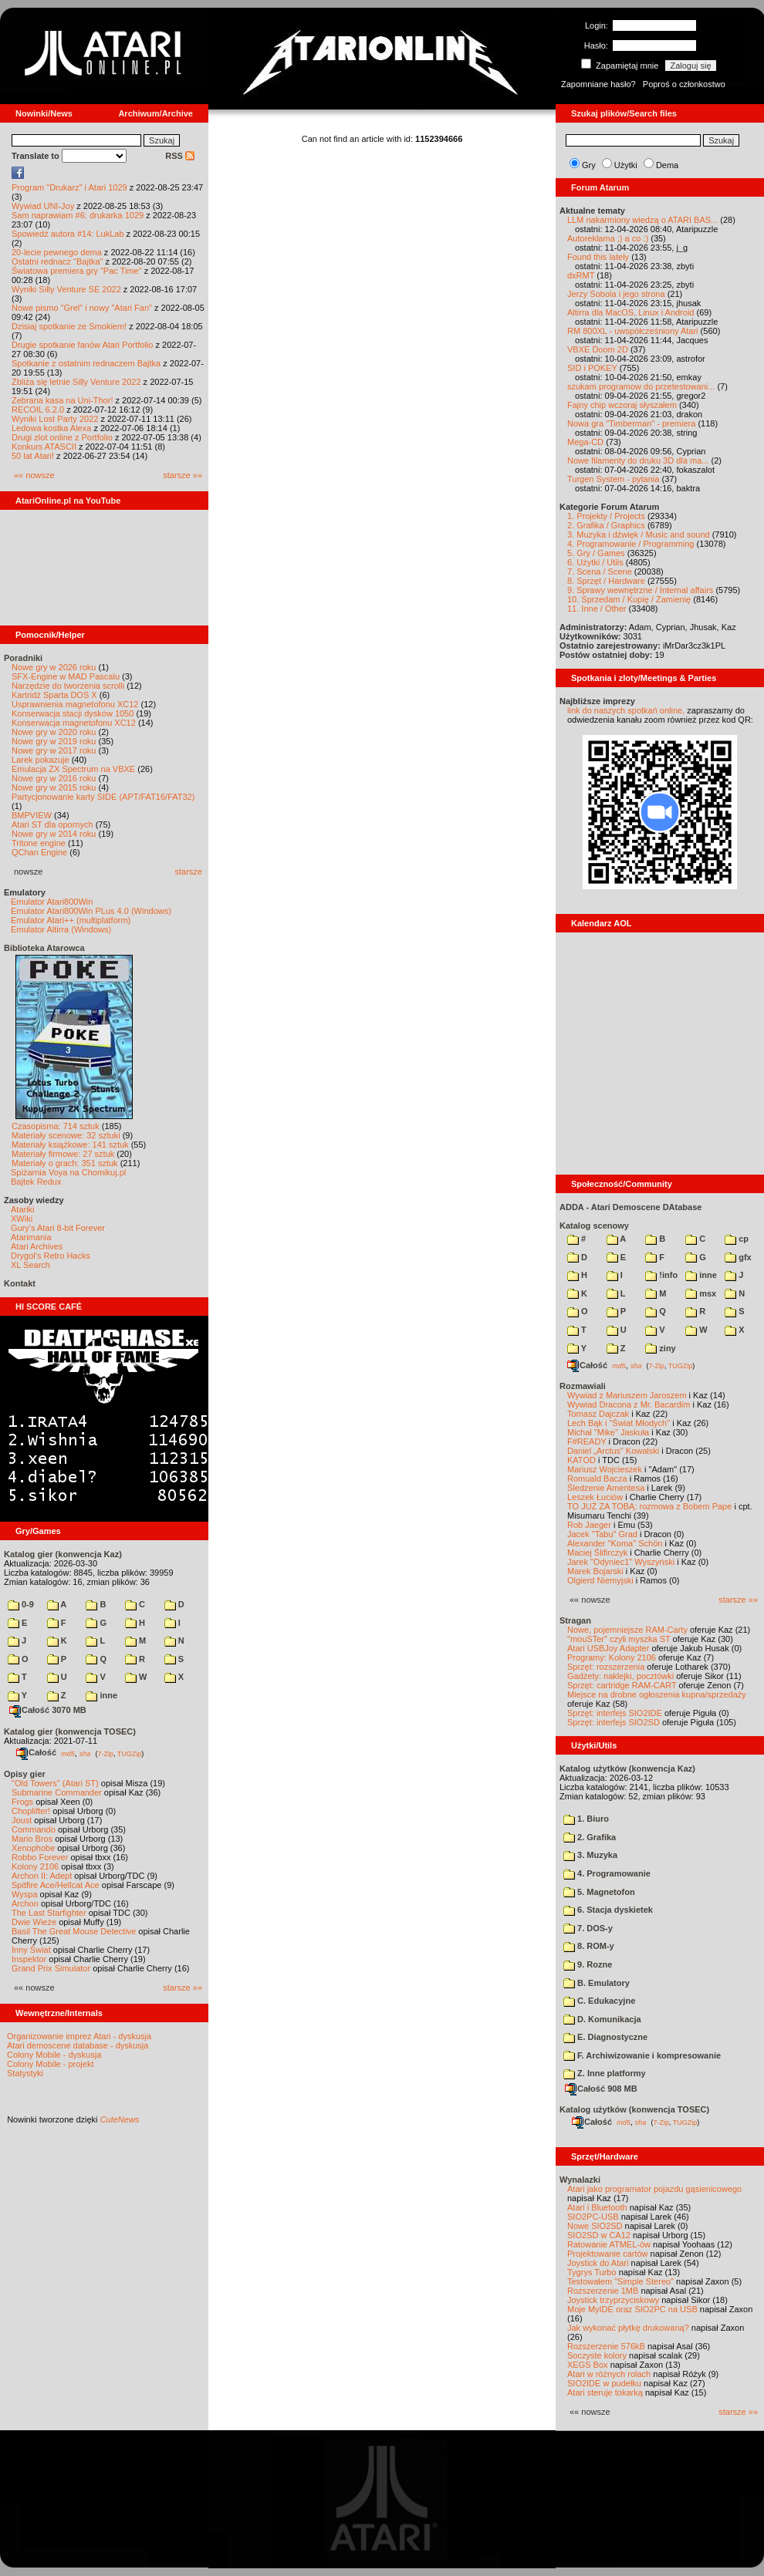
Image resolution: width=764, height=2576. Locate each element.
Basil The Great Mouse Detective (74, 1931)
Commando (34, 1829)
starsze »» (182, 475)
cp (737, 1238)
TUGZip (129, 1753)
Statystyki (25, 2073)
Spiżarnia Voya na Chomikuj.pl (68, 1172)
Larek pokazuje (40, 759)
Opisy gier (25, 1774)
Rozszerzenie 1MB (602, 2290)
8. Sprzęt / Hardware (606, 580)
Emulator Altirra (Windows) (61, 929)
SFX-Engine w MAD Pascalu (66, 676)
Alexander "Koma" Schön (614, 1543)
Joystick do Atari (597, 2262)
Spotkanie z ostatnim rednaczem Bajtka (86, 363)
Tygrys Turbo (592, 2272)
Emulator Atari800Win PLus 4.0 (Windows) (91, 910)
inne (101, 1695)
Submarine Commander (57, 1792)
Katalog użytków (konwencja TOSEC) (634, 2109)
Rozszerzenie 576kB (606, 2346)
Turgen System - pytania (613, 479)
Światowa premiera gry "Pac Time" (77, 270)
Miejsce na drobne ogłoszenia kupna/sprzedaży (656, 1694)
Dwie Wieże (34, 1922)
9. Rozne (587, 1964)
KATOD (581, 1460)
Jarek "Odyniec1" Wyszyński (620, 1561)
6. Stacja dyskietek (608, 1909)
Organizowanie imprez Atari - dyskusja (79, 2036)
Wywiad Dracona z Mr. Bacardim (628, 1404)
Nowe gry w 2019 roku (54, 741)
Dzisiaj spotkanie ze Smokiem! (69, 326)
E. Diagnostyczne (605, 2037)
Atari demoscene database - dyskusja (77, 2045)
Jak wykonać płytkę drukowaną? (628, 2327)
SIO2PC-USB (593, 2216)
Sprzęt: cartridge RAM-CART (621, 1685)
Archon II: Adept (43, 1875)
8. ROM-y (588, 1946)
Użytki (625, 165)
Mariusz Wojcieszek (604, 1469)
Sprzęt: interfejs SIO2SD (613, 1722)
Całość (36, 1752)
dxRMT (580, 275)
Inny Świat (31, 1949)
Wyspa (25, 1894)
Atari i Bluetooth (597, 2207)
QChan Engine (39, 852)
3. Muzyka (590, 1855)
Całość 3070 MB (47, 1710)
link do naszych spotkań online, (626, 710)
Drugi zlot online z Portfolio (62, 437)
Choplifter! (31, 1811)
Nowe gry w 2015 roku (54, 787)
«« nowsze (34, 475)
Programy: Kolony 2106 (611, 1657)
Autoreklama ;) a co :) (607, 238)
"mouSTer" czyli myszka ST (619, 1639)
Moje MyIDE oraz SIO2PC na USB (632, 2309)
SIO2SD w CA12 (598, 2235)
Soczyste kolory (597, 2355)
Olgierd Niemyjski (600, 1580)
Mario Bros (32, 1838)
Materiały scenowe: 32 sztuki (66, 1135)
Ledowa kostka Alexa (51, 428)
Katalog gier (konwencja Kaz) (63, 1554)
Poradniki (23, 658)
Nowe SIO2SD (595, 2225)
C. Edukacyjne (599, 2000)
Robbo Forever (40, 1857)
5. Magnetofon (599, 1892)
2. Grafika (589, 1837)
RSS (179, 155)
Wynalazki (579, 2179)
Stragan (575, 1620)
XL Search (30, 1264)
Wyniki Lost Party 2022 (55, 418)
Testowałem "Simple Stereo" (620, 2281)
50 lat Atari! (33, 455)
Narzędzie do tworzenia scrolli (68, 685)
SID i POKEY (592, 368)
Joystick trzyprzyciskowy (613, 2300)
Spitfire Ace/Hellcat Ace (56, 1885)
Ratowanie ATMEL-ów (609, 2244)
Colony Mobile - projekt (50, 2064)
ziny (660, 1348)
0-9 (21, 1604)
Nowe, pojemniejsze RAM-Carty (627, 1629)
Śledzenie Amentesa (605, 1487)
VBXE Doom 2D (597, 349)
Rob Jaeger (589, 1524)
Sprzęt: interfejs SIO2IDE (614, 1713)
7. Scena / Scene (599, 571)
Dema (667, 165)
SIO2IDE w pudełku (604, 2383)
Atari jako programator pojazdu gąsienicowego (654, 2188)
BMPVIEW (32, 815)
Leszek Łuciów (595, 1497)
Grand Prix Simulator (51, 1968)
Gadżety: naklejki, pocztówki (620, 1676)
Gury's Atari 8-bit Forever (58, 1227)
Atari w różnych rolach (609, 2374)
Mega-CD (585, 442)
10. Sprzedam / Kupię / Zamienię (629, 599)
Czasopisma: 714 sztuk (56, 1126)
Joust (22, 1820)
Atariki (23, 1209)
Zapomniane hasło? (598, 84)
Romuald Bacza (597, 1478)
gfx (738, 1257)
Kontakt (19, 1283)
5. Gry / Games (596, 553)
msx (700, 1293)
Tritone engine (39, 843)
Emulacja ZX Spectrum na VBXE (73, 769)
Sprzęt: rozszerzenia (605, 1666)
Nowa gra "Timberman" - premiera (631, 423)
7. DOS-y (588, 1928)
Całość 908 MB (601, 2088)
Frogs (22, 1801)
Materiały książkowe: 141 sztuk (70, 1144)
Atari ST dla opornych (52, 824)
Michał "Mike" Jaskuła (608, 1432)
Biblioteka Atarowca (44, 948)
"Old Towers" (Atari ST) (55, 1783)
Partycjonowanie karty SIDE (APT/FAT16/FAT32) (103, 796)
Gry (589, 165)
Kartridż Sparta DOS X (54, 695)
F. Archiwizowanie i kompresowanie (642, 2055)
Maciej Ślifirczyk (597, 1552)
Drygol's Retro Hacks (50, 1255)
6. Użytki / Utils (595, 562)
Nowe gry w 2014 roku (54, 833)
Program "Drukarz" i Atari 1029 (69, 187)
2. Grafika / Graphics (606, 525)
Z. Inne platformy (604, 2073)
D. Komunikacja (602, 2019)
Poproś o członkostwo (684, 84)
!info (661, 1275)
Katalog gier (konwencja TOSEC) (70, 1731)
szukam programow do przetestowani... (641, 386)
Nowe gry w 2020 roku (54, 732)
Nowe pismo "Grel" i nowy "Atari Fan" (82, 307)
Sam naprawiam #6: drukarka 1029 (78, 215)
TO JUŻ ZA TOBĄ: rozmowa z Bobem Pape (649, 1506)
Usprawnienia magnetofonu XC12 (75, 704)
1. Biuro (586, 1818)
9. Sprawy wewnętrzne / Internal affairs (640, 590)
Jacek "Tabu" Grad (602, 1534)
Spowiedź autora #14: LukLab (68, 233)
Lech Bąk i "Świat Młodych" (618, 1423)
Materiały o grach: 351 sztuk (65, 1163)
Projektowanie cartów (607, 2253)
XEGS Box (587, 2364)
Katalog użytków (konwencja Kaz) (627, 1768)
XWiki (21, 1218)
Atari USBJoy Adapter (608, 1648)
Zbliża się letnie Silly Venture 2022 (76, 381)
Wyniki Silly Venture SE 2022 (66, 289)
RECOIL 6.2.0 (38, 409)
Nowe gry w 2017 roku (54, 750)
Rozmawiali (582, 1386)
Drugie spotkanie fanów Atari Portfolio (82, 344)
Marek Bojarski (595, 1571)
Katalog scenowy (594, 1225)
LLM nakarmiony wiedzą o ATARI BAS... (642, 219)
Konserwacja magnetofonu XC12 (74, 722)
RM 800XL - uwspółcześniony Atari (632, 330)
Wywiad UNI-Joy (43, 206)
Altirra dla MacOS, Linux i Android (630, 312)
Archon (25, 1903)
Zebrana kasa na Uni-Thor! (62, 400)
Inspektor (29, 1959)
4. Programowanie (607, 1873)
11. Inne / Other (596, 608)
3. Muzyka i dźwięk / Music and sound (638, 534)
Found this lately (598, 256)
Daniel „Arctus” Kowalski (613, 1450)
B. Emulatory (596, 1983)
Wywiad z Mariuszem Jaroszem (627, 1395)
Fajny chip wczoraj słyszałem (622, 405)
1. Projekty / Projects (606, 516)
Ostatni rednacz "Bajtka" (57, 261)
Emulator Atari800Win (52, 901)
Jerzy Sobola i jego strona (616, 293)
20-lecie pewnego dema (57, 252)
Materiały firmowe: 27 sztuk (63, 1153)
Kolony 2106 (35, 1866)
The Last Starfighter (49, 1912)
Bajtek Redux (36, 1181)
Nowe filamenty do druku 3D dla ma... (637, 460)
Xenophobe (33, 1848)
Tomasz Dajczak (598, 1413)
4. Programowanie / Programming (630, 543)
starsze (188, 871)
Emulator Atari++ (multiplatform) (70, 920)
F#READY (587, 1441)
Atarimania (31, 1237)
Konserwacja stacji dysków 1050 (73, 713)
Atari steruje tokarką (605, 2392)
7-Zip (105, 1753)
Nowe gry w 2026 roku (54, 667)
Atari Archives (37, 1246)
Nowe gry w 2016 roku (54, 778)
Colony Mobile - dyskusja (54, 2054)
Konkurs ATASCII (44, 446)
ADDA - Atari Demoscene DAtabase (630, 1207)
